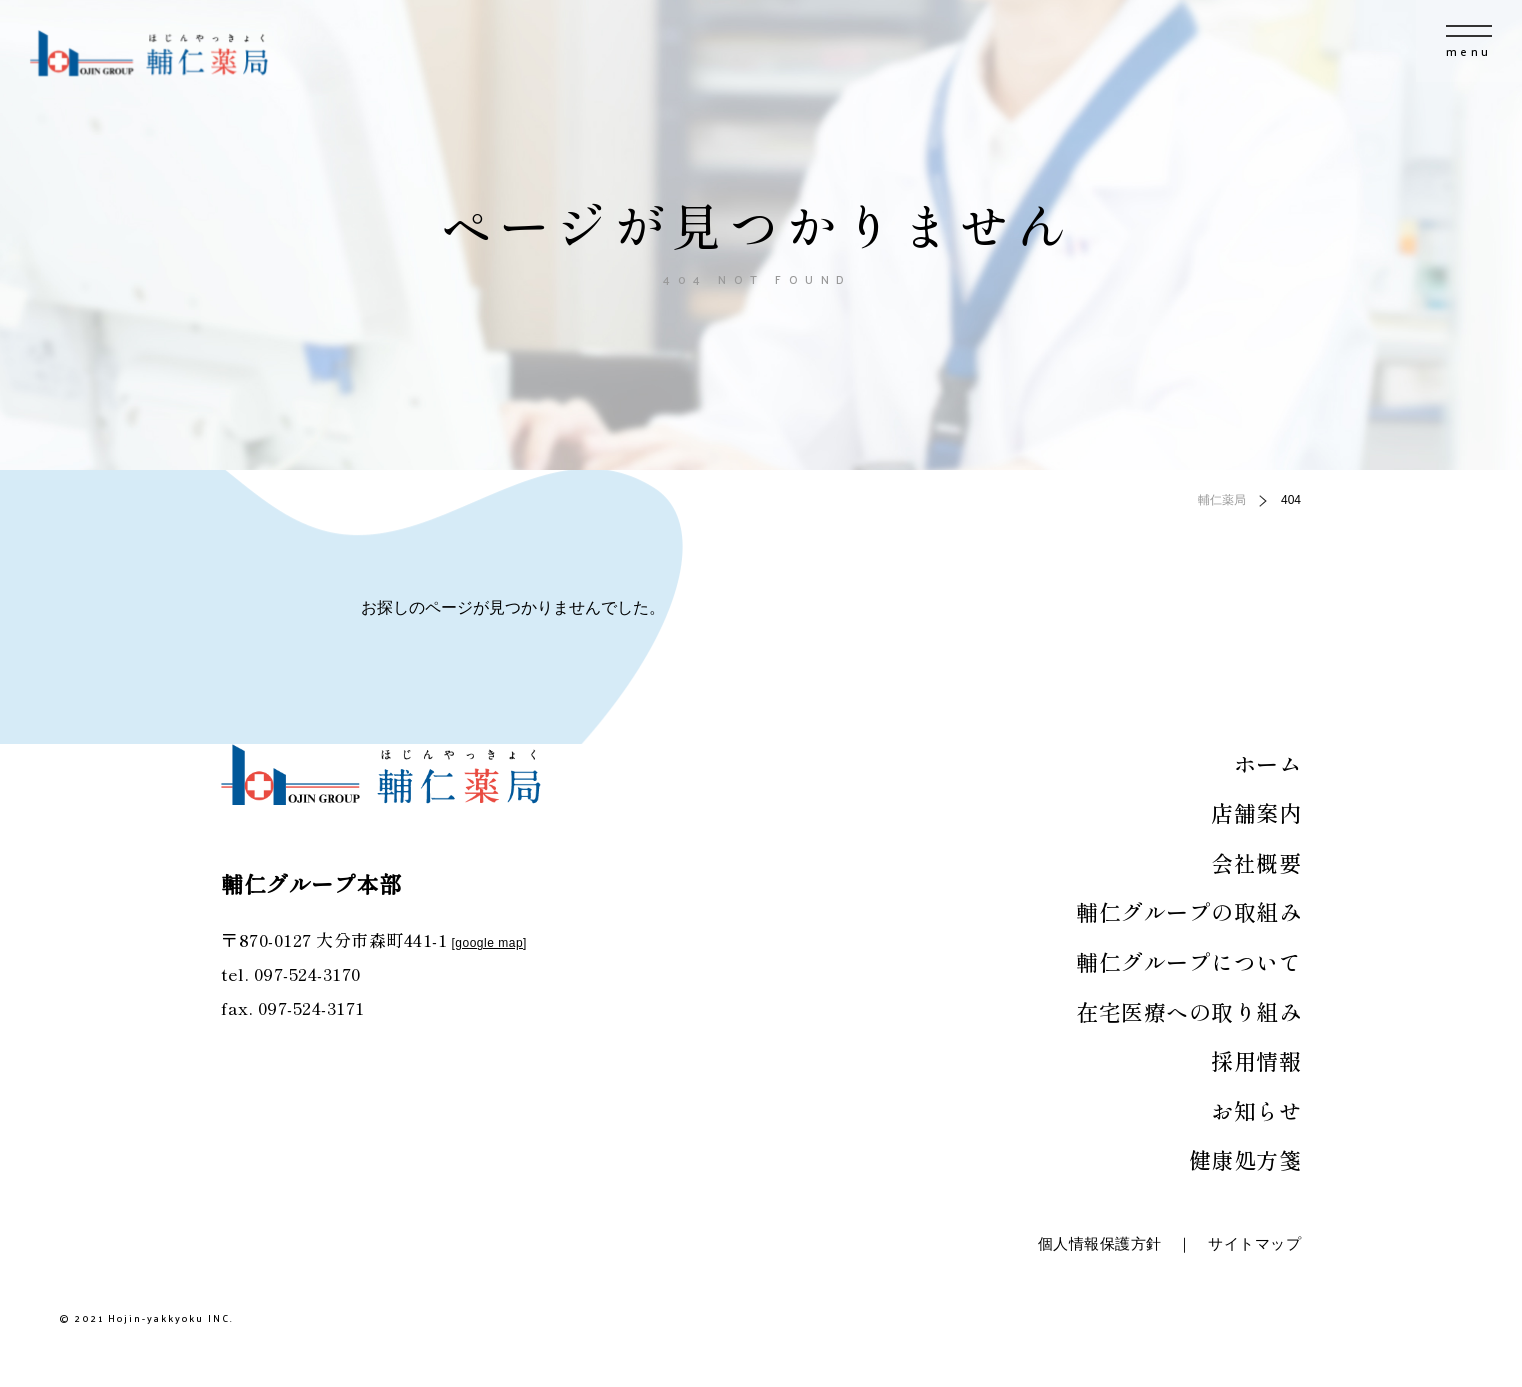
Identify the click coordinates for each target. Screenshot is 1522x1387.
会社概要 (1256, 862)
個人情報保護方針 (1100, 1243)
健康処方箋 (1245, 1159)
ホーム (1268, 763)
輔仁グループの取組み (1188, 911)
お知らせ (1256, 1110)
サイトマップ (1254, 1243)
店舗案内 (1256, 812)
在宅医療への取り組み (1188, 1011)
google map (489, 943)
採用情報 (1256, 1060)
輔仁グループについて (1188, 961)
